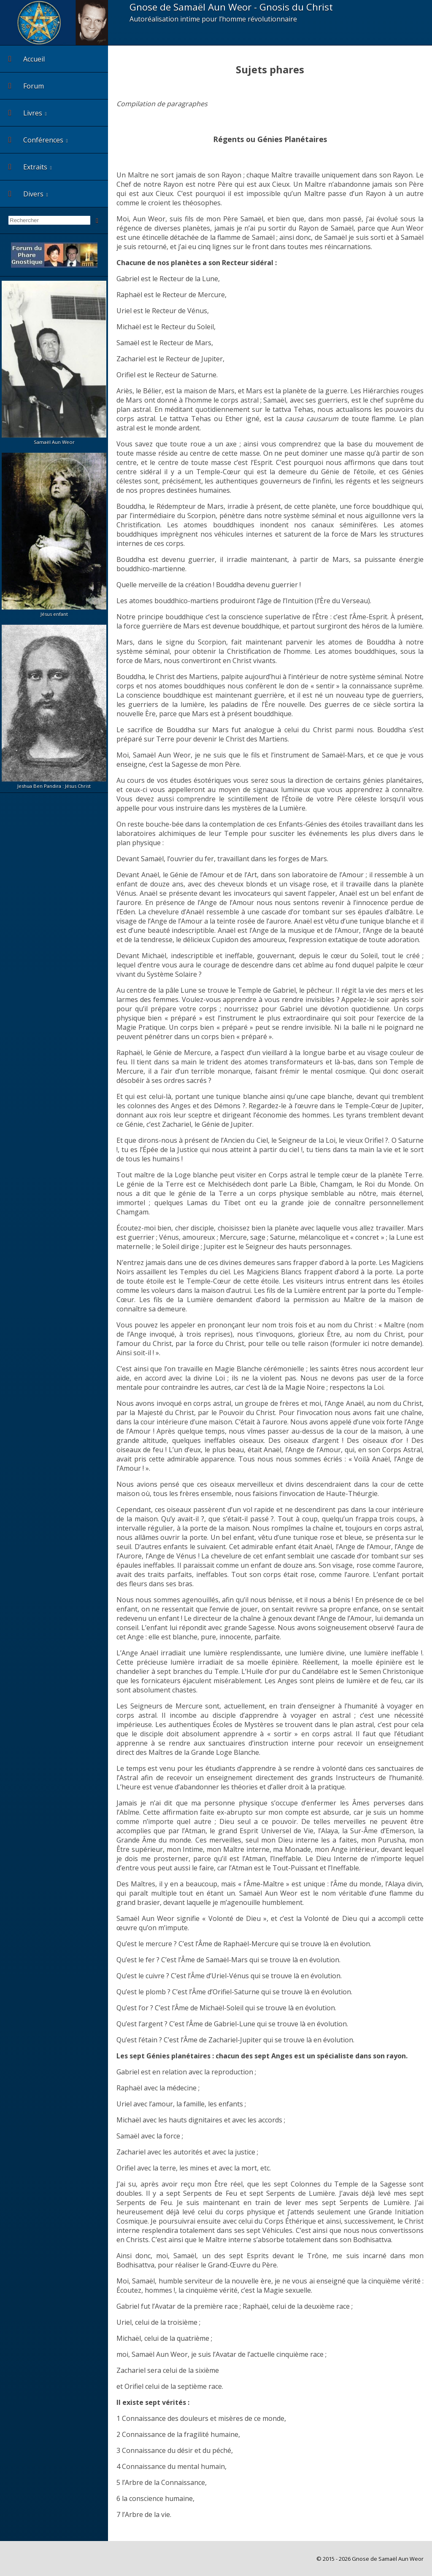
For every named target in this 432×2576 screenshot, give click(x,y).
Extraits (27, 167)
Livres (25, 113)
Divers (25, 194)
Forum (26, 86)
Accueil (26, 59)
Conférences (35, 140)
